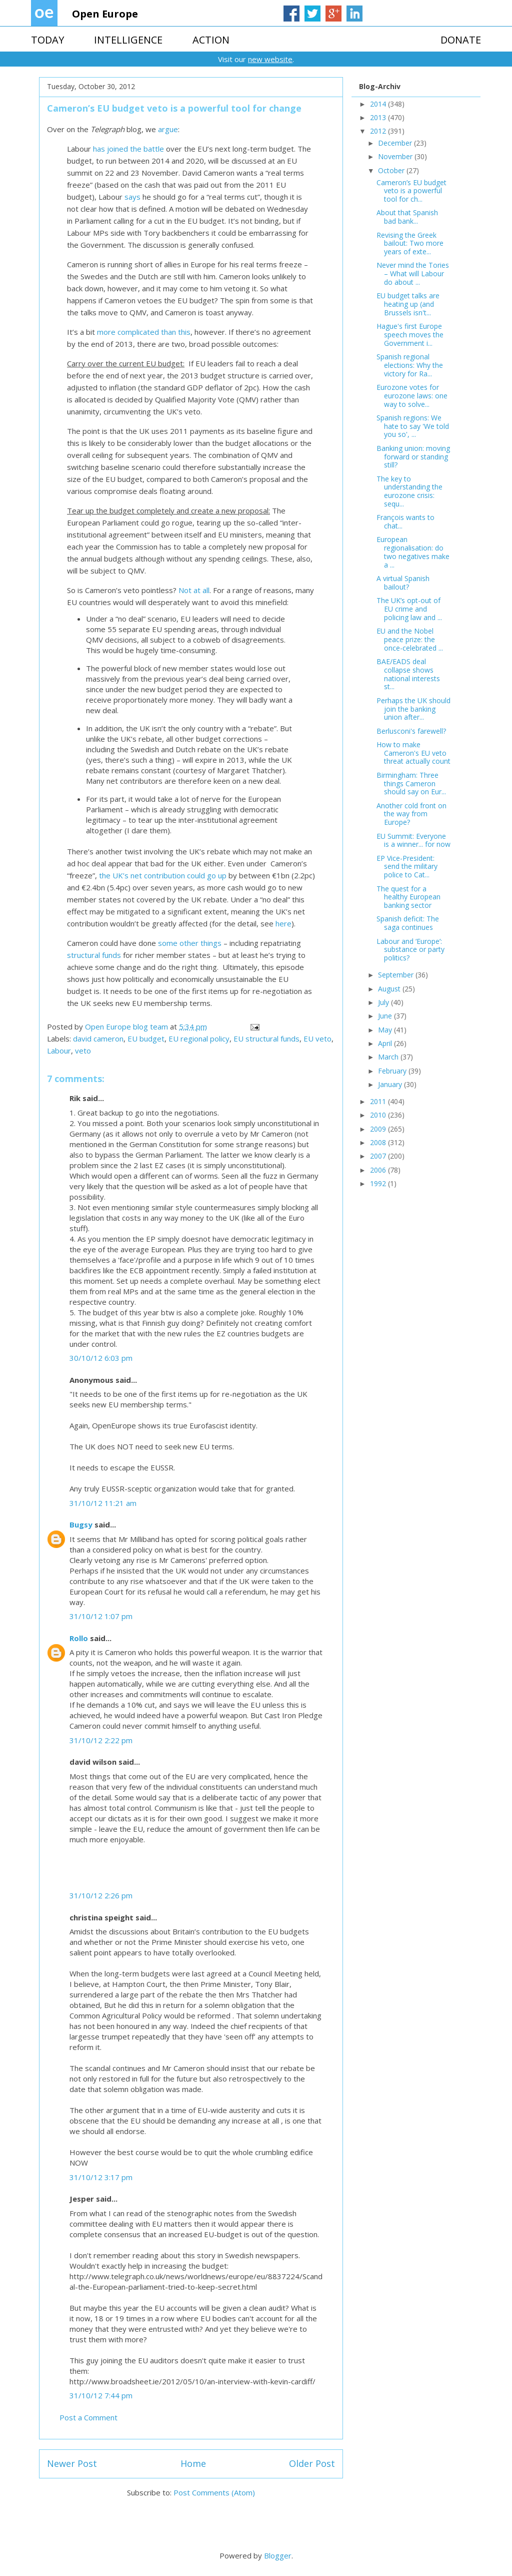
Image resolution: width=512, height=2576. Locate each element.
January (391, 1084)
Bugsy (81, 1524)
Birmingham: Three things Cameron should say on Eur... (411, 783)
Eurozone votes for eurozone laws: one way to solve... (412, 395)
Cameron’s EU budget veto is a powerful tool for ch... (411, 191)
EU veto (318, 1039)
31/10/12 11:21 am (103, 1503)
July (384, 1002)
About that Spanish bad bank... (407, 217)
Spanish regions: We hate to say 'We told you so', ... (412, 426)
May (386, 1030)
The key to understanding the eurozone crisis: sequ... (409, 491)
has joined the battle (128, 149)
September (397, 974)
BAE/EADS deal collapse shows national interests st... (408, 674)
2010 (379, 1115)
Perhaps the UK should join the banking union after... (413, 709)
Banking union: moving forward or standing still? (413, 456)
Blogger (278, 2555)
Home (193, 2463)
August (390, 988)
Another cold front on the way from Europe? (411, 814)
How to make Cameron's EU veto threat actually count (413, 753)
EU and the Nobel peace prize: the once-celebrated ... (409, 639)
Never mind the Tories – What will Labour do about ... (412, 273)
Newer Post (72, 2463)
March (389, 1057)
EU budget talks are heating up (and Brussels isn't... (408, 304)
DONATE (460, 40)
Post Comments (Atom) (214, 2492)
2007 (379, 1156)
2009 (379, 1129)
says (132, 197)
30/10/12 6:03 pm (101, 1358)
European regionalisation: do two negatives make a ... (413, 552)
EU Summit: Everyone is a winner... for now (413, 840)
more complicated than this (143, 332)
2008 (379, 1142)
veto (83, 1051)
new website (270, 59)
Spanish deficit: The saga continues (407, 923)
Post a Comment (89, 2417)
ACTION (211, 40)
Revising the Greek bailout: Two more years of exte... (410, 243)
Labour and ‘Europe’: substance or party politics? (410, 949)
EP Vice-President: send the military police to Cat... (407, 866)
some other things (190, 943)
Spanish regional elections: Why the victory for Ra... (409, 365)
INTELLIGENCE (128, 40)
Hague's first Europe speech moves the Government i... (410, 334)
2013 (379, 117)
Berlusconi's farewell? (411, 731)
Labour (59, 1051)
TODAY (47, 40)
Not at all (194, 590)
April (386, 1043)
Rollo (79, 1638)
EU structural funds (267, 1039)
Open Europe (105, 14)
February (393, 1071)
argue (168, 129)
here (284, 923)
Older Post (312, 2463)
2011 (379, 1101)
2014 (379, 104)
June (386, 1015)
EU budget (146, 1039)
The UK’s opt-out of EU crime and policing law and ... (409, 609)
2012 (379, 131)
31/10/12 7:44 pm (101, 2395)
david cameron (98, 1039)
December (396, 143)
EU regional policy (199, 1039)
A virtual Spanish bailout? (403, 583)
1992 (379, 1183)
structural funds (94, 955)
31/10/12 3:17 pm (101, 2177)
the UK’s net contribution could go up (162, 875)
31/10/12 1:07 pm (101, 1616)
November (396, 156)
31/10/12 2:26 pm (101, 1895)
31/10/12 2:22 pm (101, 1740)
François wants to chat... (405, 521)
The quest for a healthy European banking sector (408, 897)
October (392, 170)
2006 (379, 1170)
